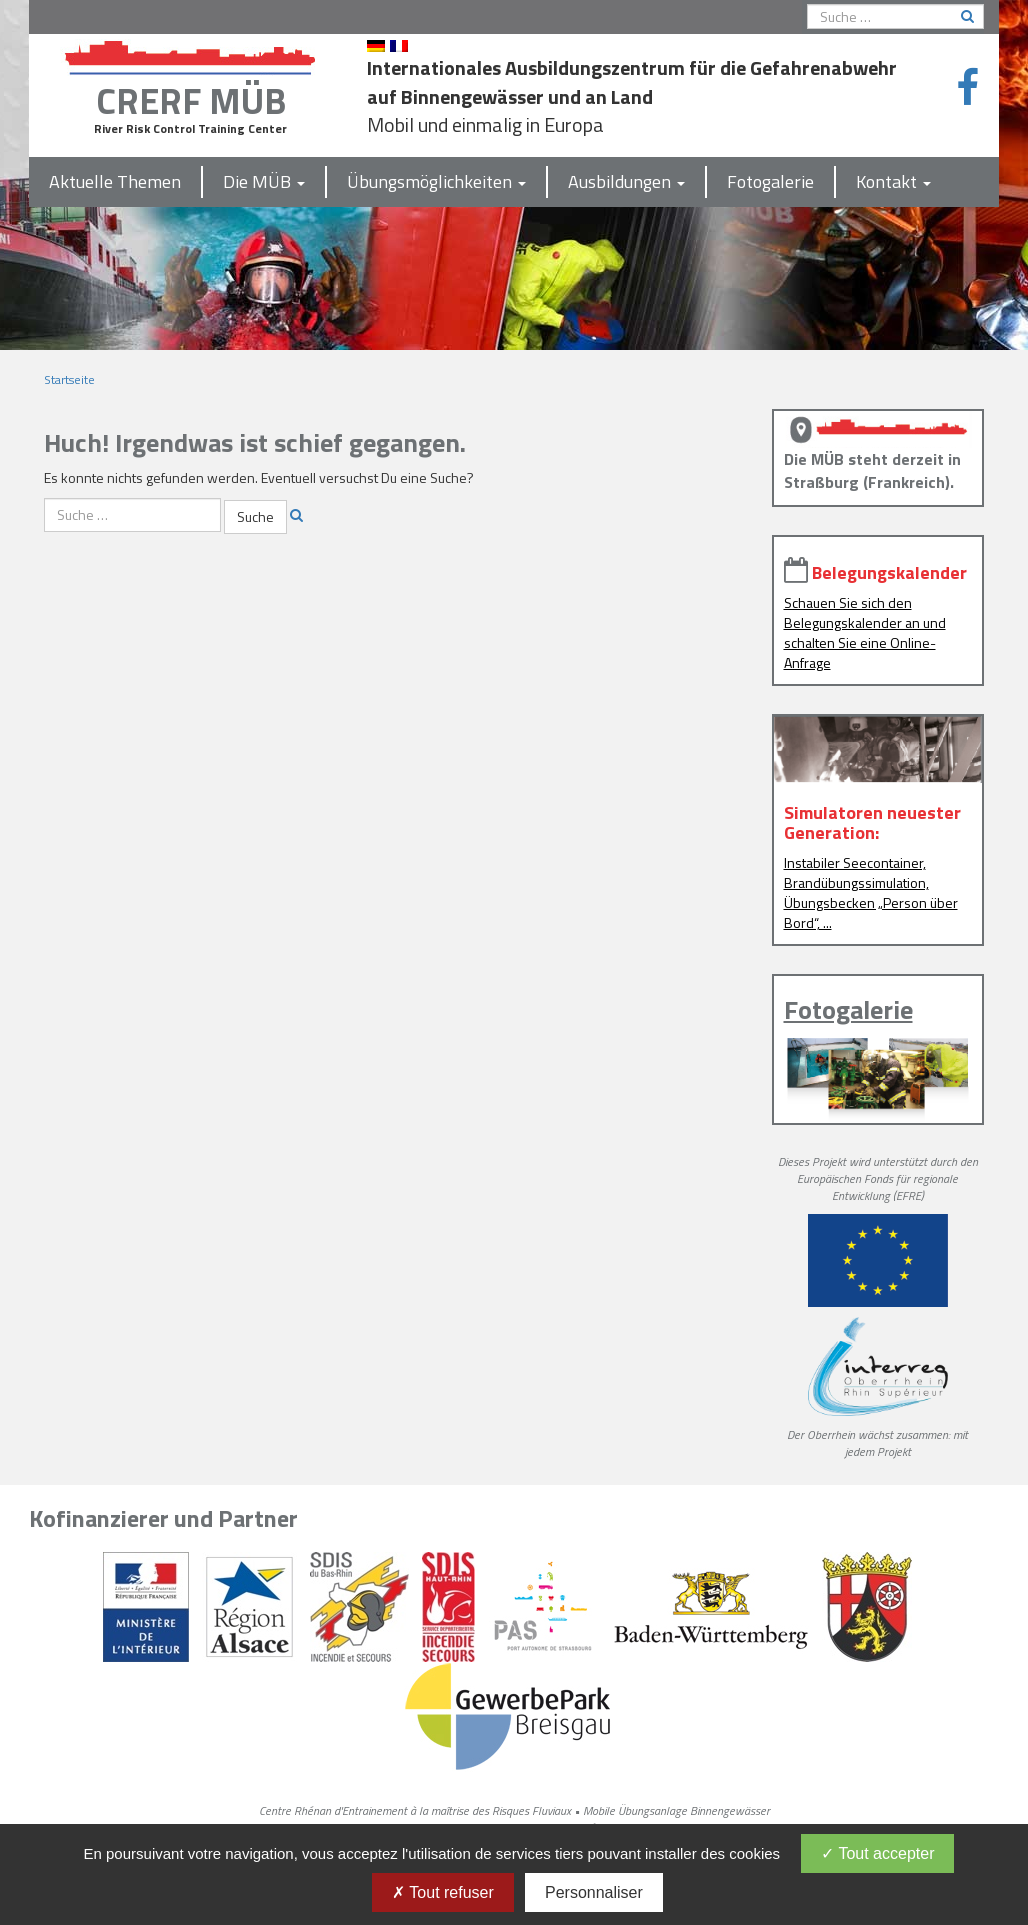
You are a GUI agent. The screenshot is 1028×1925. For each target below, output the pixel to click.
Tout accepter (877, 1853)
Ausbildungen (626, 181)
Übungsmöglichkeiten (436, 181)
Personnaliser (594, 1892)
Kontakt (893, 181)
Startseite (69, 379)
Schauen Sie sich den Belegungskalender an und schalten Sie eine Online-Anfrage (865, 632)
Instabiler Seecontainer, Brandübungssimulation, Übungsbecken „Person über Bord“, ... (871, 892)
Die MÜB (264, 181)
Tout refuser (443, 1892)
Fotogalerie (770, 181)
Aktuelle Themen (115, 181)
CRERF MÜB (191, 100)
